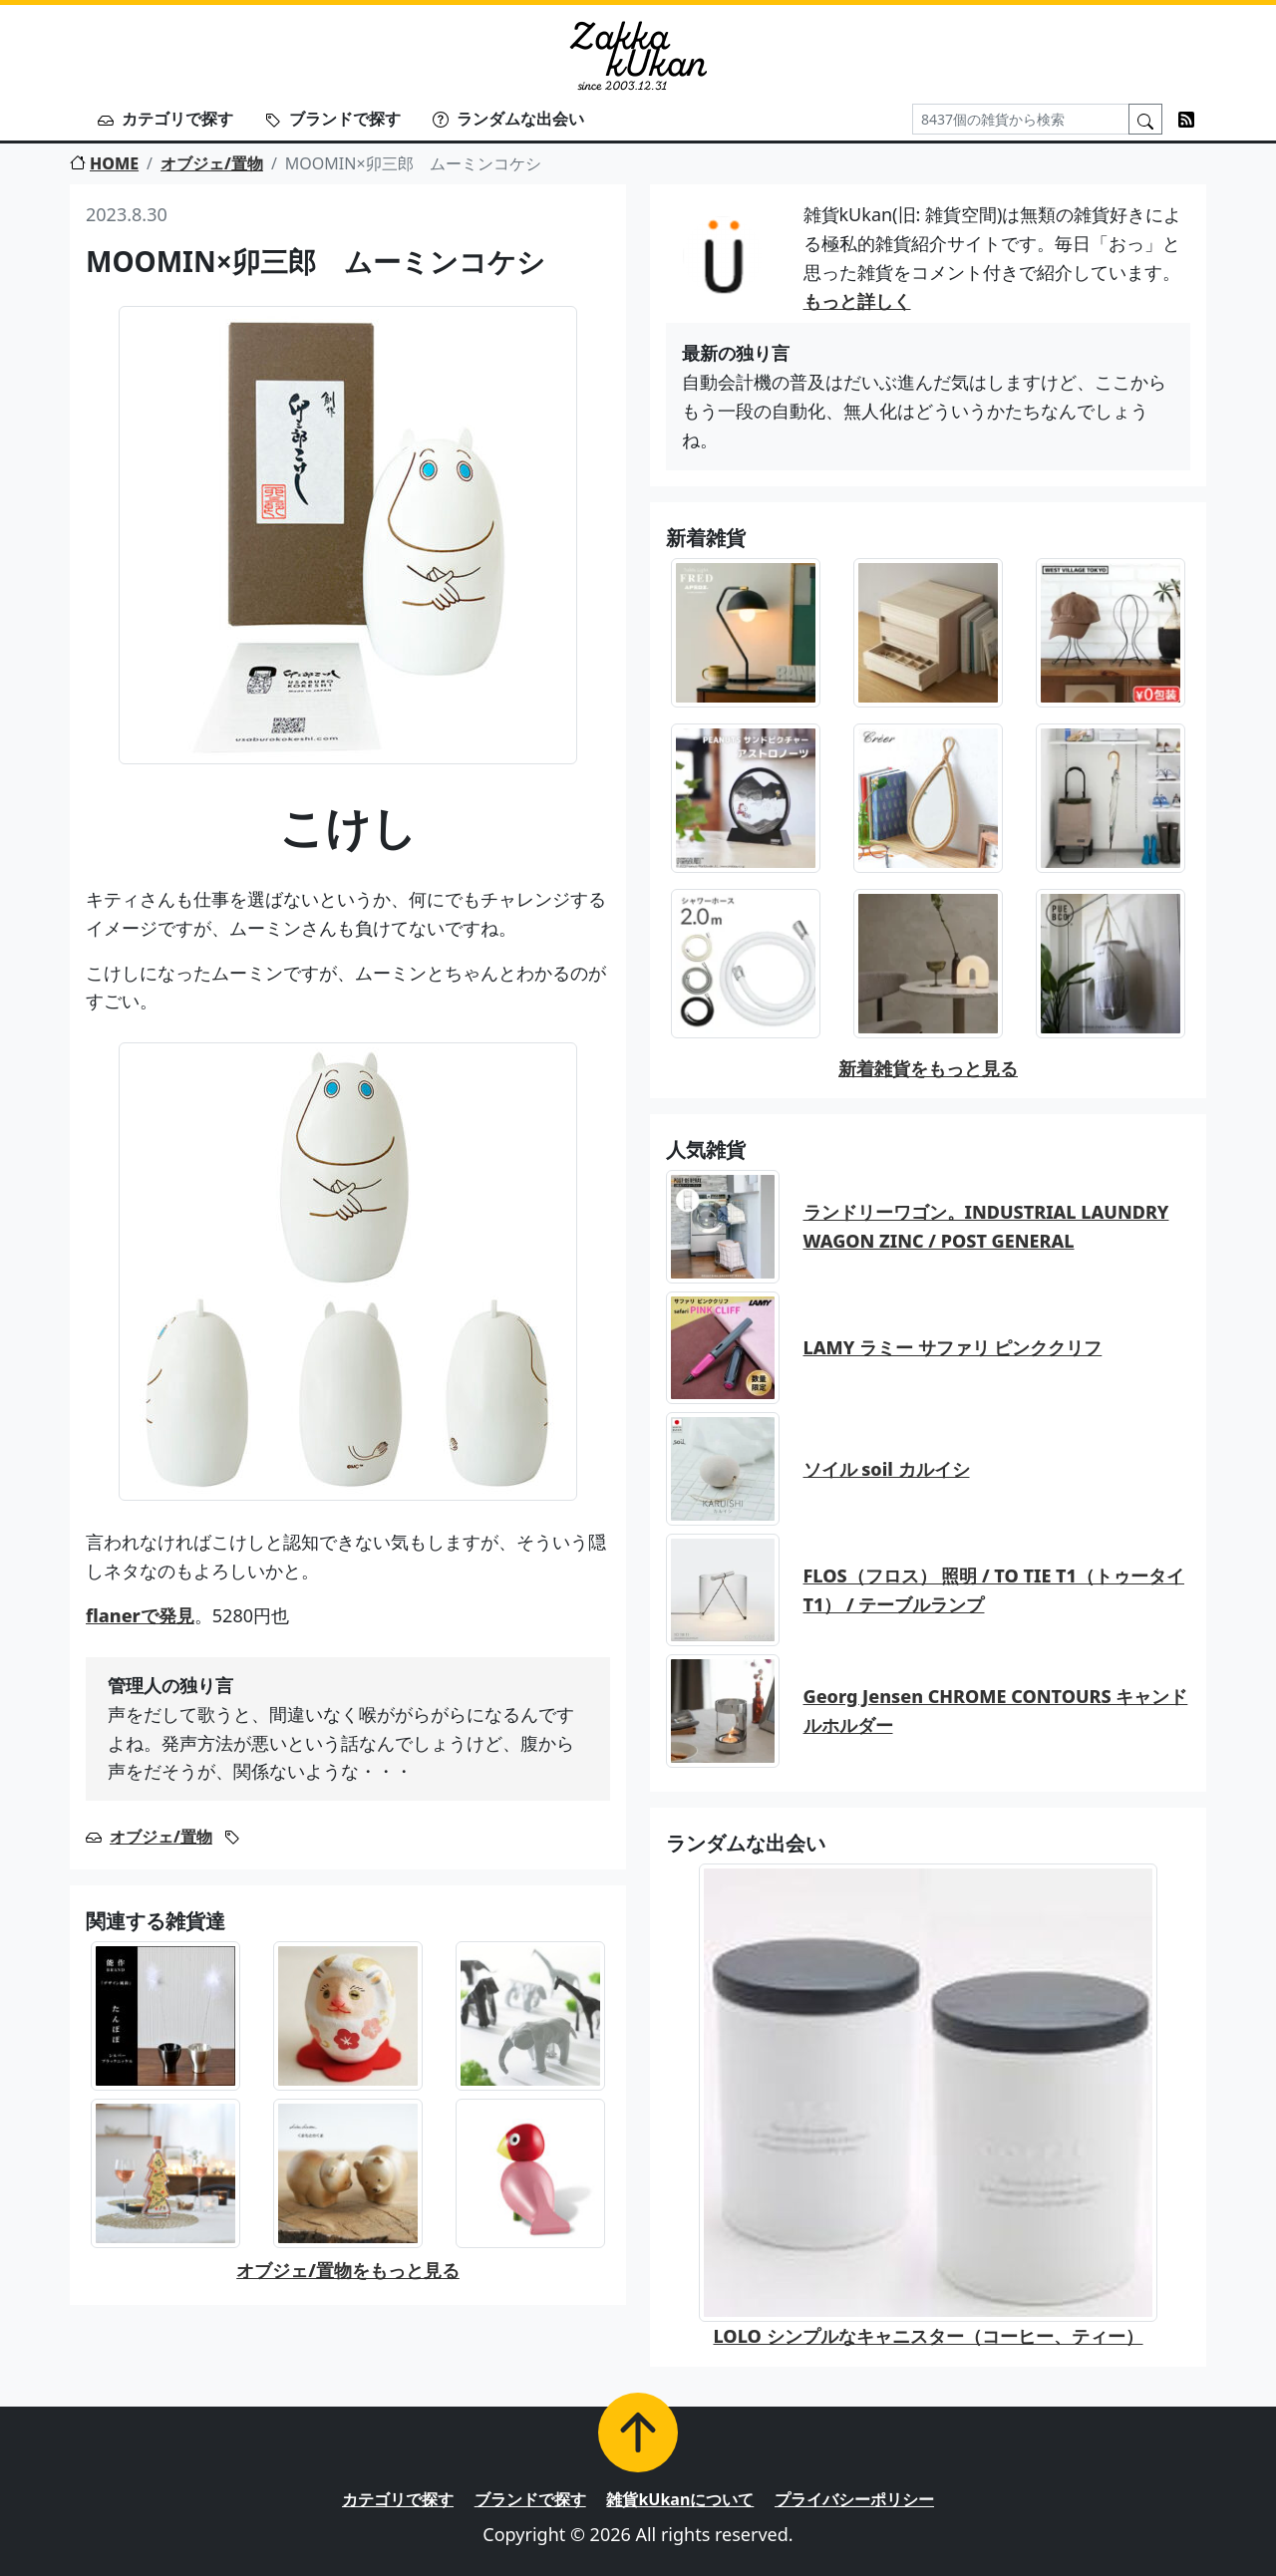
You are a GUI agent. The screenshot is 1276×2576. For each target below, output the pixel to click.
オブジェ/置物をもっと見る (348, 2270)
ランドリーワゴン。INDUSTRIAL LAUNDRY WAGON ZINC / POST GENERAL (986, 1226)
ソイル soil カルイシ (886, 1469)
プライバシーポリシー (854, 2499)
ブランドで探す (333, 119)
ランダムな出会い (508, 119)
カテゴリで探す (165, 119)
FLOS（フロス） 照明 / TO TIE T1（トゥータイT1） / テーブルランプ (994, 1590)
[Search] (1020, 119)
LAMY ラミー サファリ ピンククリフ (953, 1347)
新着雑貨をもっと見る (928, 1068)
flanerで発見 (140, 1615)
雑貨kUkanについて (680, 2499)
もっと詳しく (857, 301)
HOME (104, 163)
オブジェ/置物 (211, 163)
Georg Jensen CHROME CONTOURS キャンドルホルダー (995, 1710)
